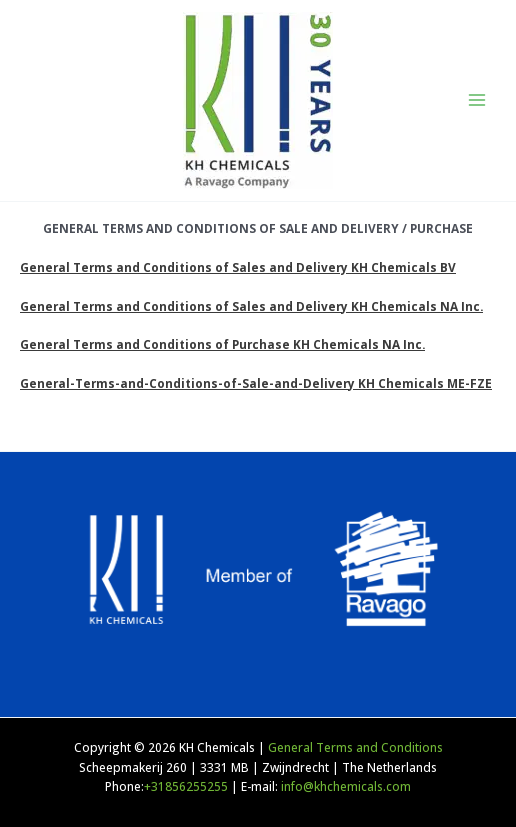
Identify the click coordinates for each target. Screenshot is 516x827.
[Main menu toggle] (477, 100)
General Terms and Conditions (355, 747)
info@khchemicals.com (346, 786)
